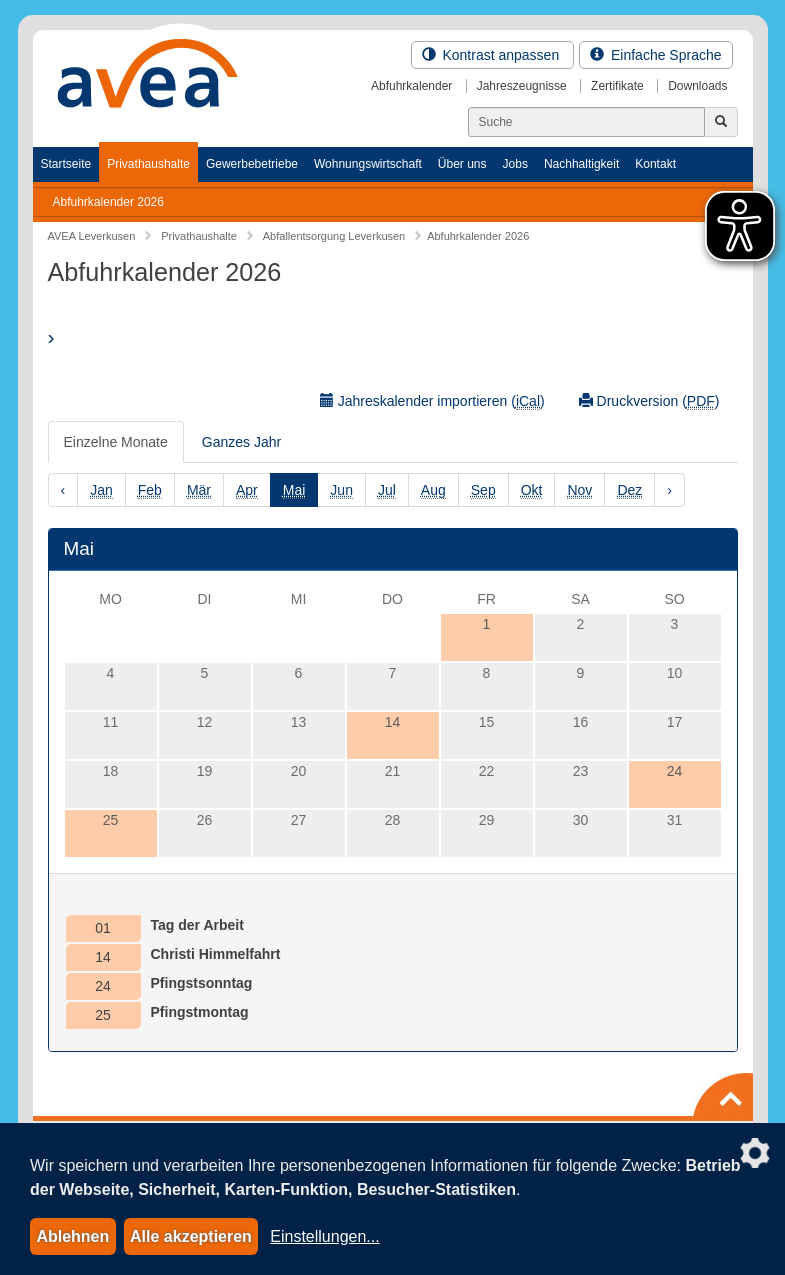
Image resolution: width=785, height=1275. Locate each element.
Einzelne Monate (116, 442)
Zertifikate (617, 86)
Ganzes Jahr (241, 442)
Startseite (66, 164)
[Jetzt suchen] (721, 122)
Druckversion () (649, 401)
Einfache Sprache (655, 55)
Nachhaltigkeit (581, 164)
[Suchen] (586, 122)
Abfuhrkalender (411, 86)
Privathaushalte (148, 164)
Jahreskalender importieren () (432, 401)
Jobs (515, 164)
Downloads (697, 86)
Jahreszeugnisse (522, 86)
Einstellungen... (324, 1236)
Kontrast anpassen (493, 55)
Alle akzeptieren (191, 1236)
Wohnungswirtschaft (368, 164)
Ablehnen (72, 1236)
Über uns (462, 164)
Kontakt (655, 164)
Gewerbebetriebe (252, 164)
